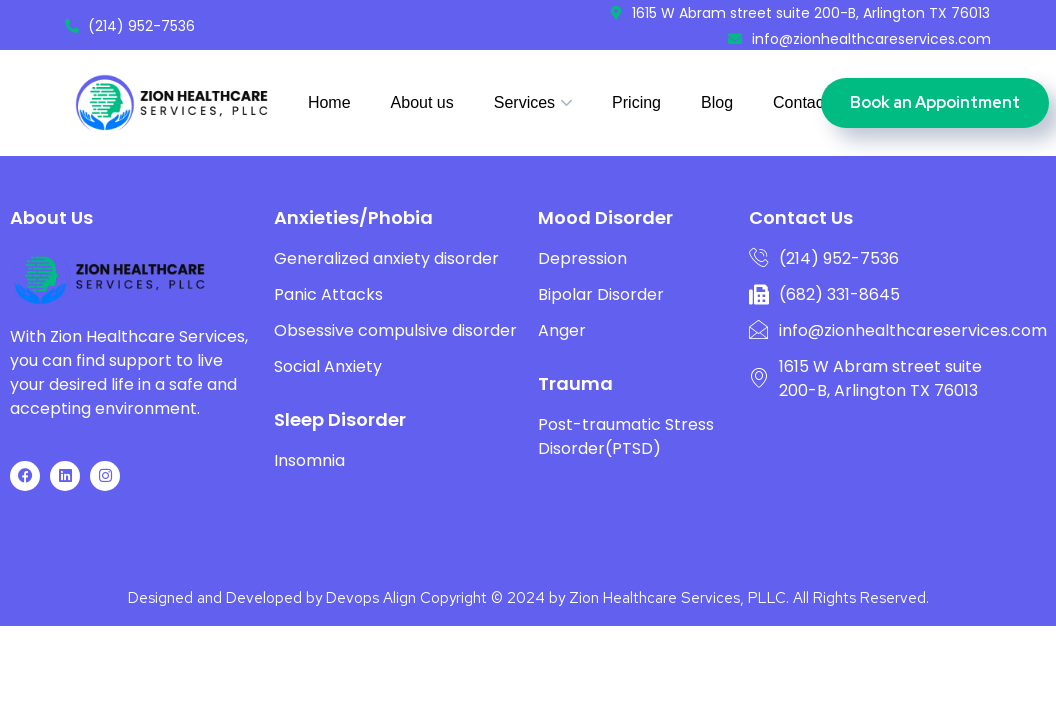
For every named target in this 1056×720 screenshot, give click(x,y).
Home (329, 102)
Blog (717, 102)
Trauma (575, 410)
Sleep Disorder (340, 446)
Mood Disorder (605, 244)
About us (422, 102)
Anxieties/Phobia (353, 244)
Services (524, 102)
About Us (51, 244)
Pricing (636, 102)
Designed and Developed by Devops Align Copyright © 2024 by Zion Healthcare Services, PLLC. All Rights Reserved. (528, 625)
